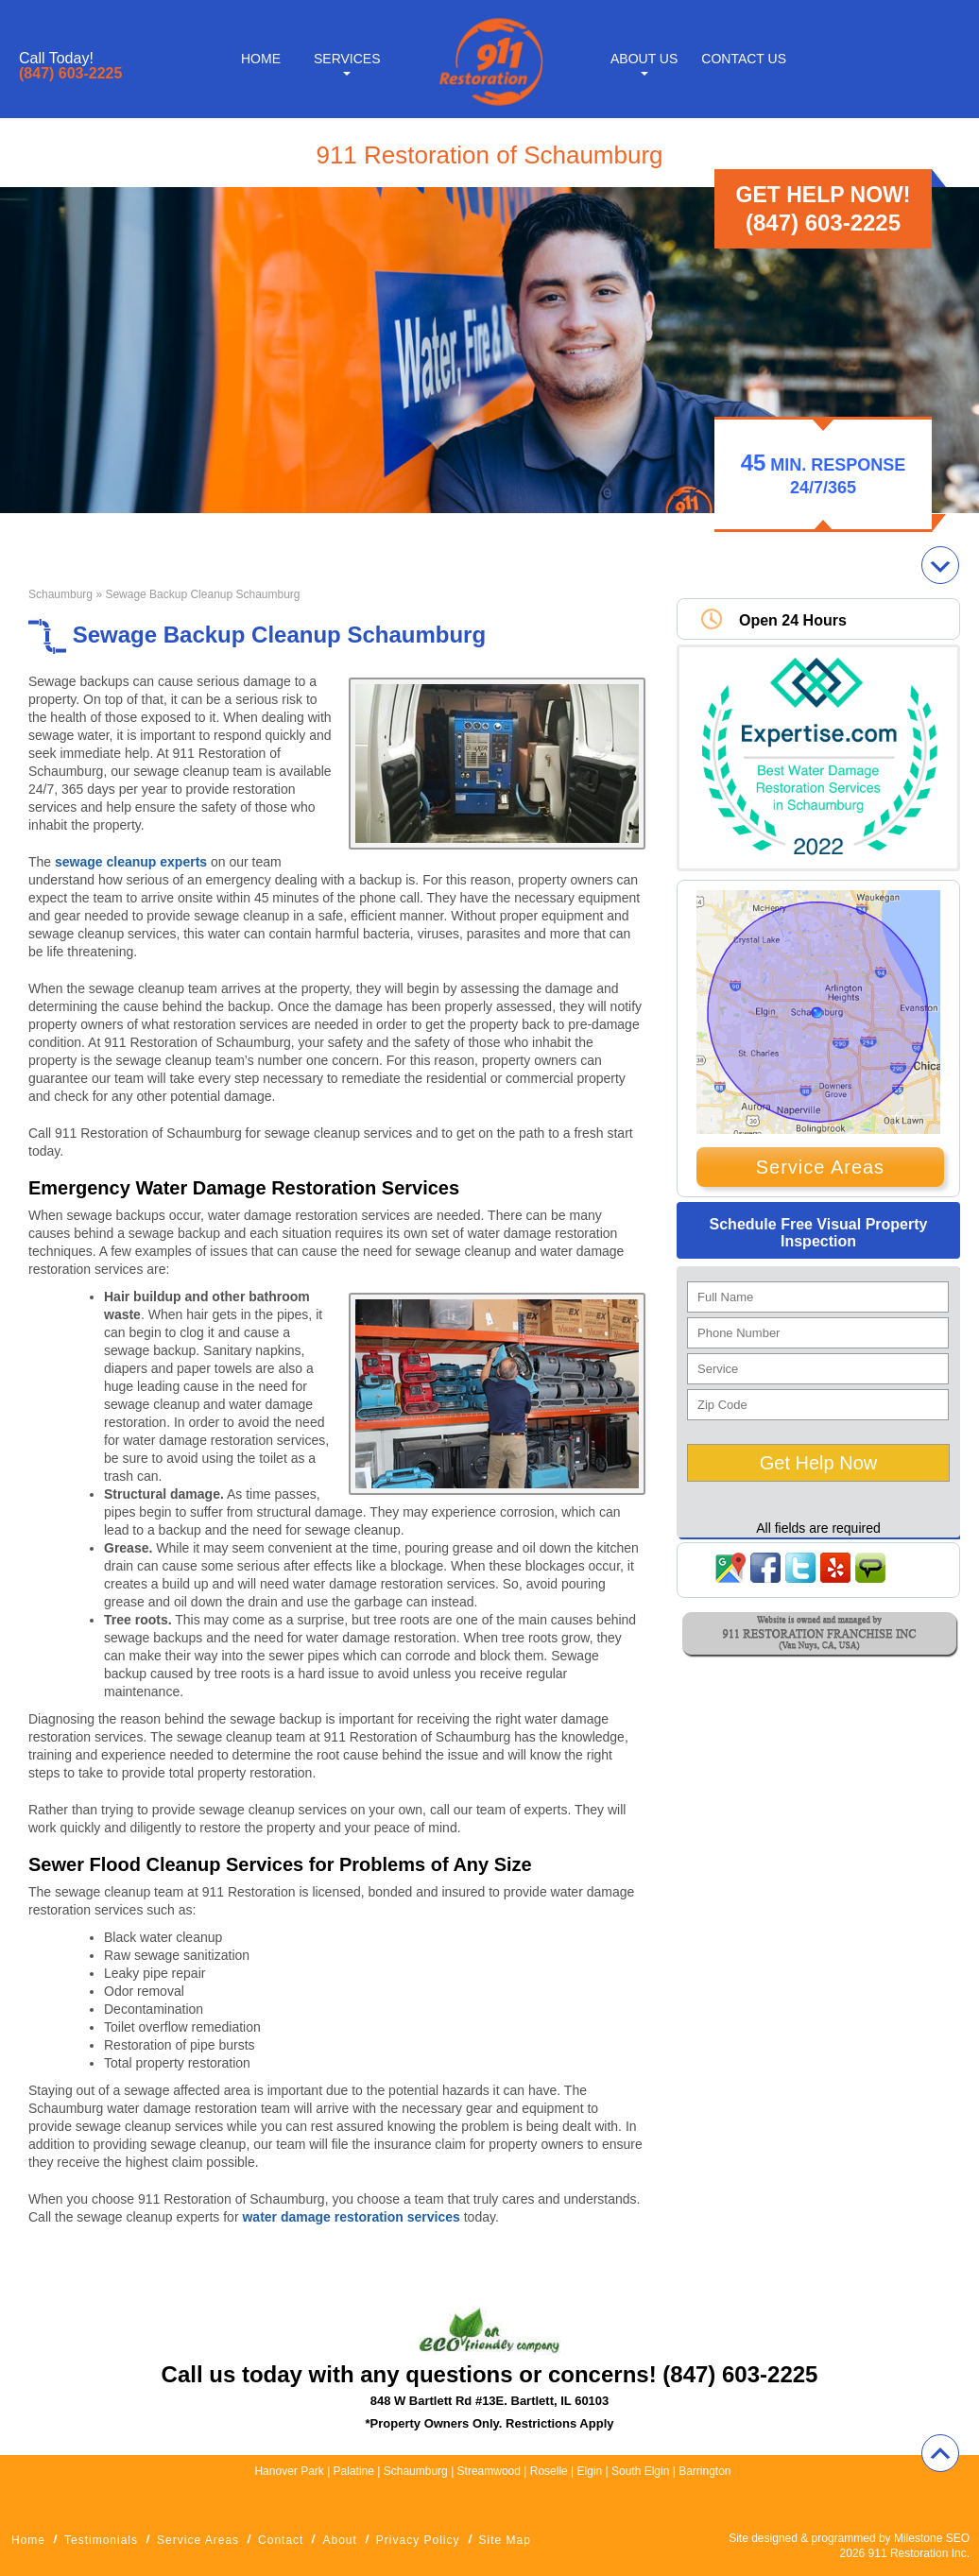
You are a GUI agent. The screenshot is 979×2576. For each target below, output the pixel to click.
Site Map (505, 2540)
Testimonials (101, 2540)
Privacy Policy (418, 2540)
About (339, 2540)
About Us (644, 58)
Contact (280, 2540)
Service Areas (820, 1167)
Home (261, 58)
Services (347, 58)
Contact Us (743, 58)
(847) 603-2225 (70, 73)
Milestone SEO (932, 2538)
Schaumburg (60, 594)
